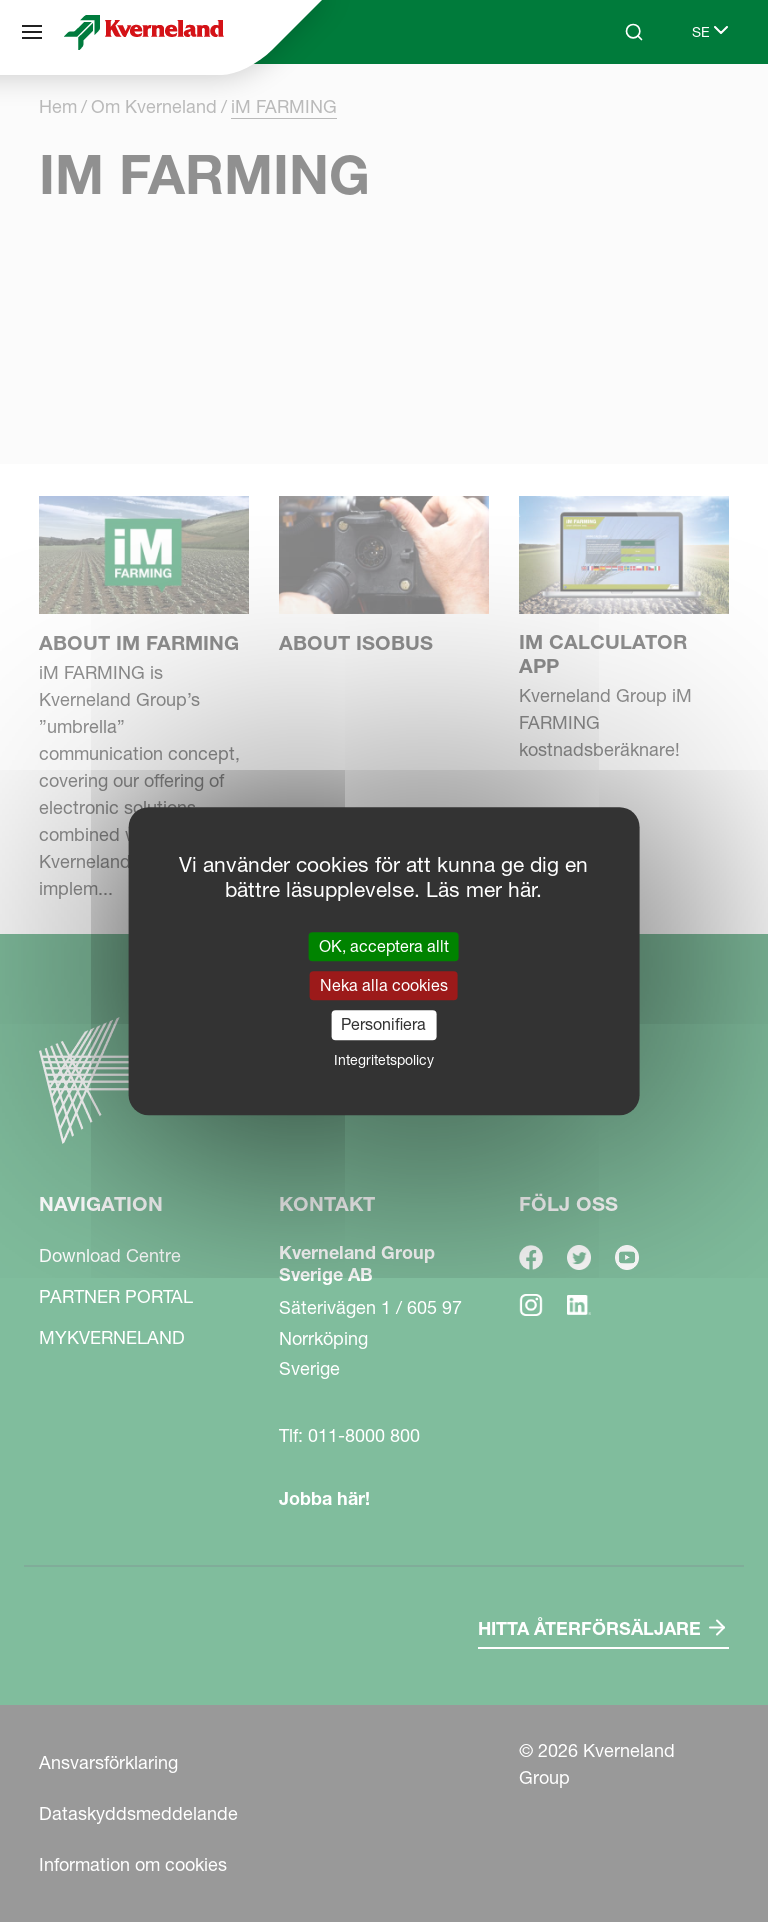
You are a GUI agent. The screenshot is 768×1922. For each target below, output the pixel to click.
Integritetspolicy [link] (384, 1060)
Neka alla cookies (384, 985)
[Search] (634, 32)
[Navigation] (32, 32)
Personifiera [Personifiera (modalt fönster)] (383, 1025)
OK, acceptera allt (384, 946)
